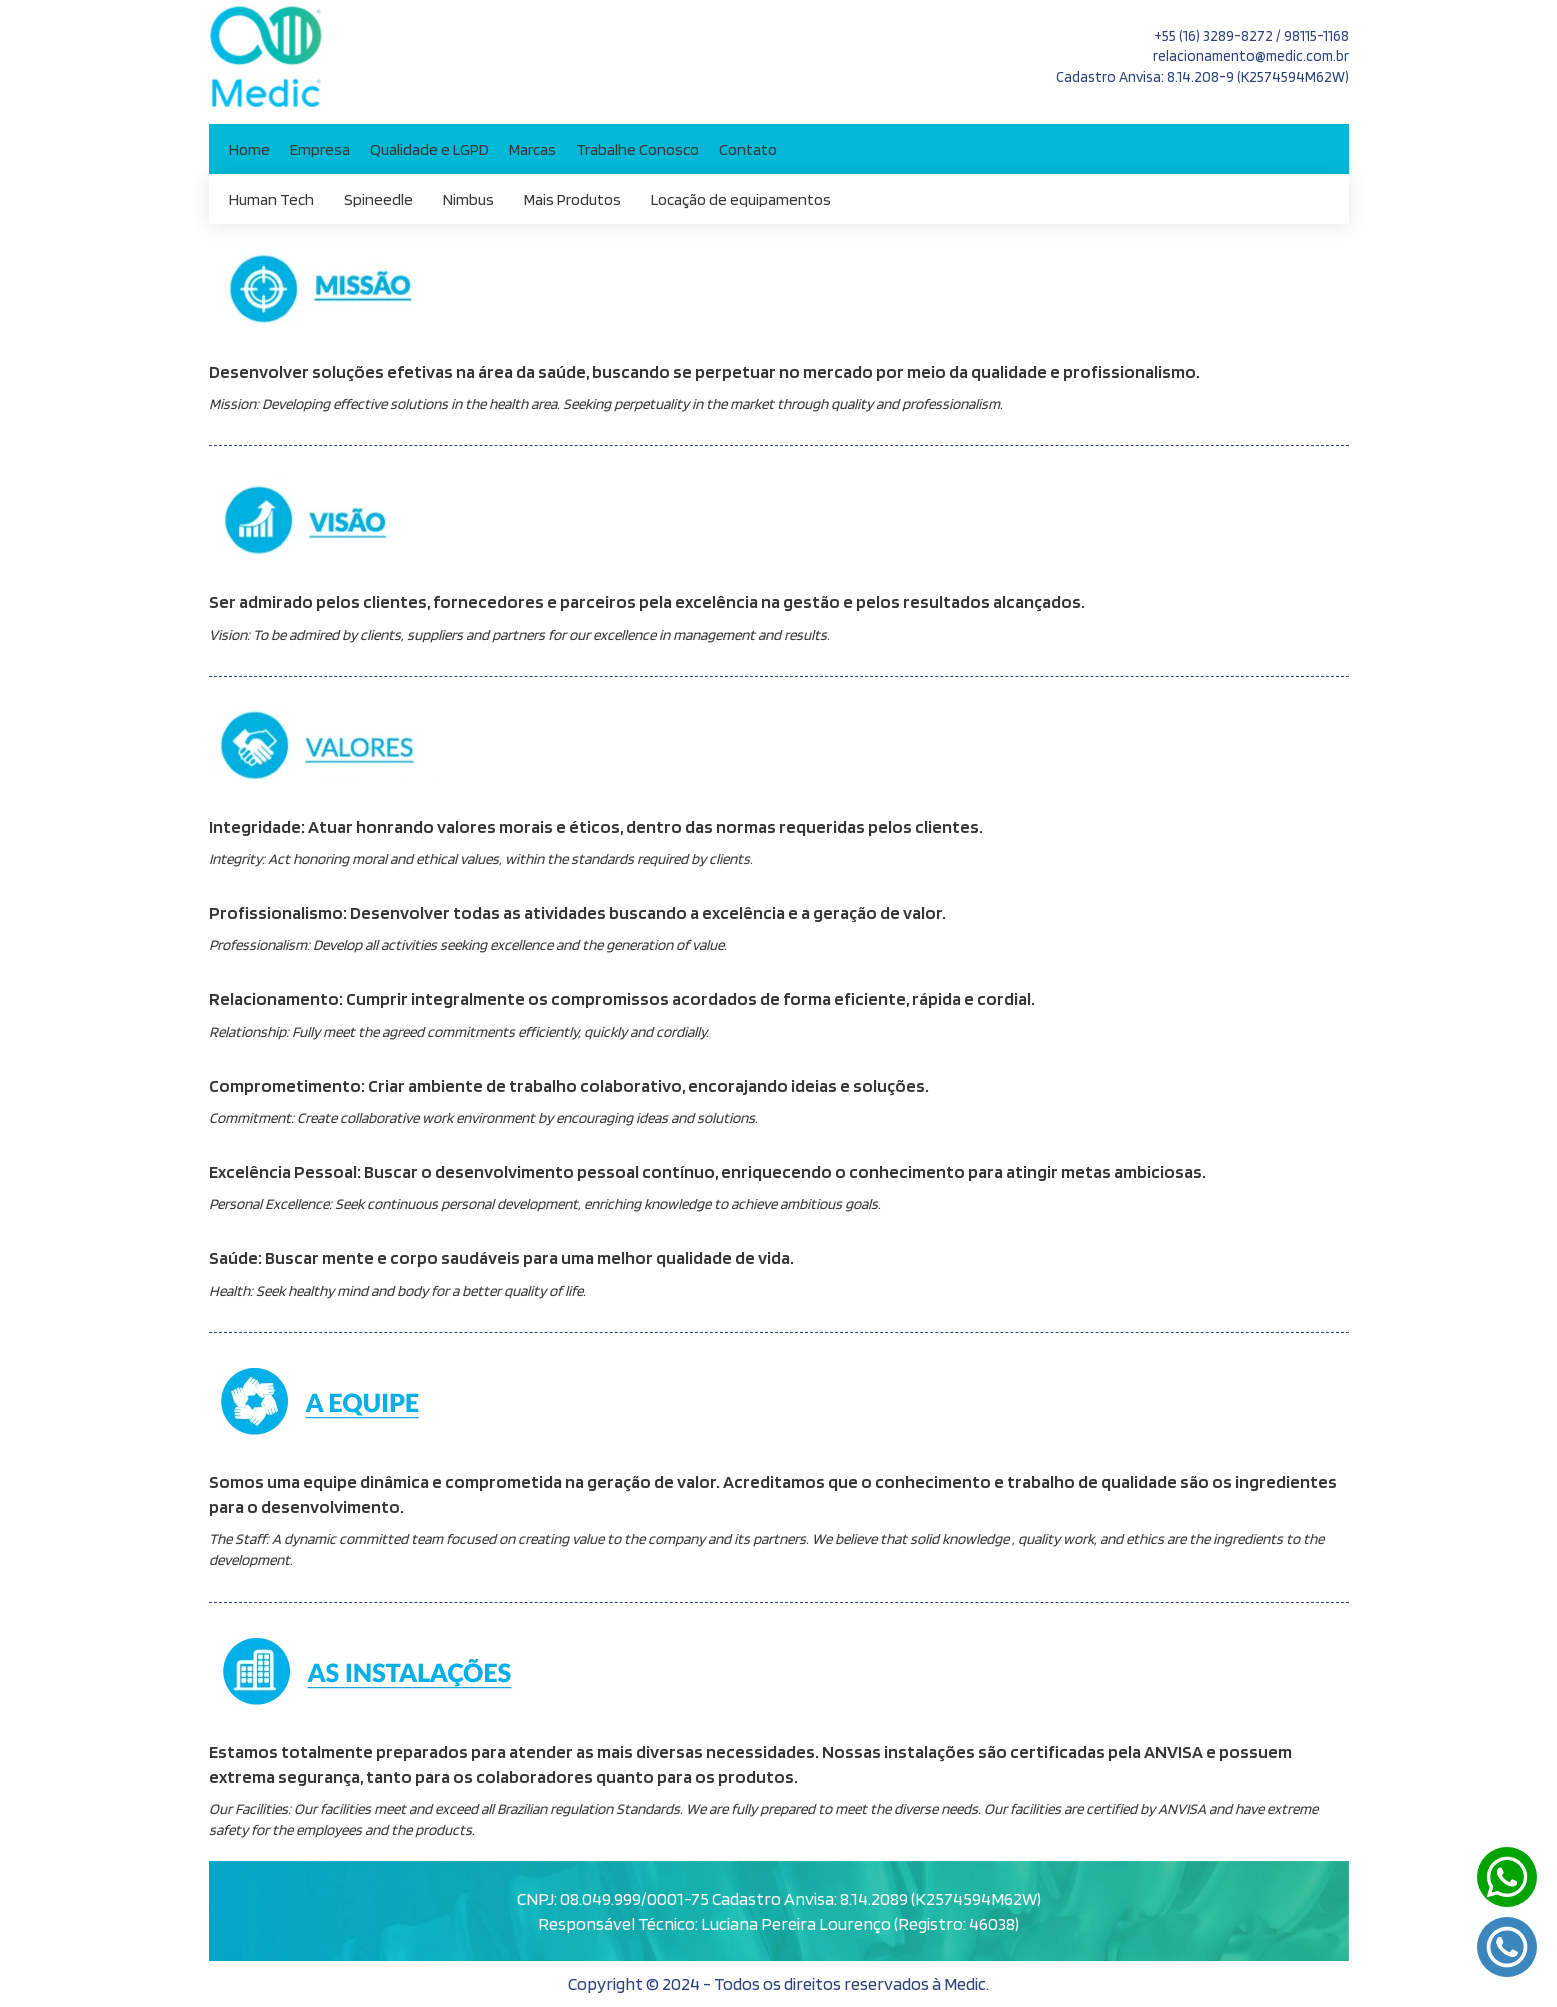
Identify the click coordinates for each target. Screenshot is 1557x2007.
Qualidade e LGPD (429, 149)
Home (249, 149)
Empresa (320, 149)
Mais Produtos (572, 199)
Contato (748, 149)
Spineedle (378, 199)
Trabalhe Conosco (637, 149)
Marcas (532, 149)
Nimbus (468, 199)
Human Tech (271, 199)
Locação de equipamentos (741, 199)
